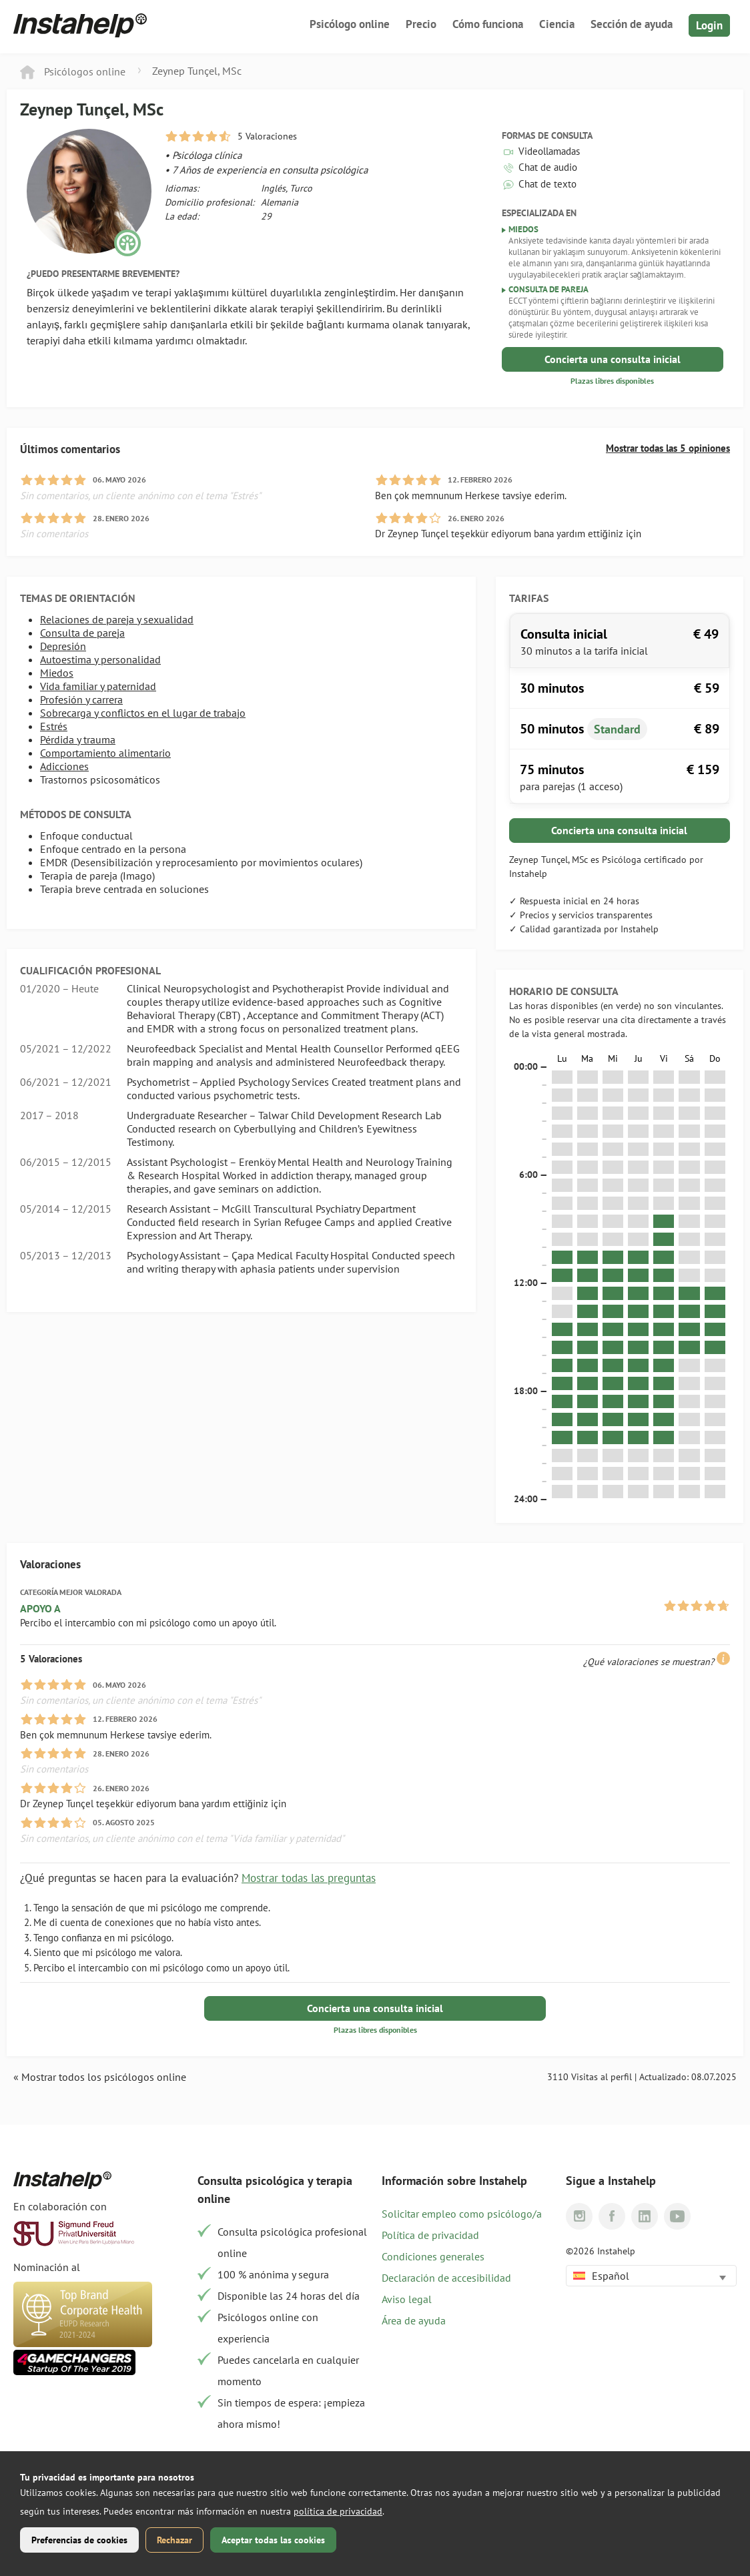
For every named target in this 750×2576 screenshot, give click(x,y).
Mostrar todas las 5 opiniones (668, 448)
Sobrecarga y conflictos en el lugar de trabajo (143, 712)
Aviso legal (407, 2299)
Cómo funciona (487, 24)
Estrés (53, 726)
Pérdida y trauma (77, 739)
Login (709, 25)
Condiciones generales (433, 2256)
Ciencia (557, 24)
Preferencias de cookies (79, 2540)
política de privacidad (338, 2511)
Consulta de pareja (82, 632)
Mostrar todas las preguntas (309, 1878)
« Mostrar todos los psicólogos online (99, 2076)
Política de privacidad (430, 2235)
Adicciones (64, 766)
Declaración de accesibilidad (446, 2277)
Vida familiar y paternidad (98, 686)
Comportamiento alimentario (105, 752)
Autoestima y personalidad (100, 659)
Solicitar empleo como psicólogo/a (462, 2213)
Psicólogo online (350, 24)
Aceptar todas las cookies (273, 2540)
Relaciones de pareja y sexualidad (117, 619)
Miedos (56, 672)
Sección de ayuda (632, 24)
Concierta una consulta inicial (612, 359)
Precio (421, 24)
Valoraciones (50, 1564)
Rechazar (174, 2540)
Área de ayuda (414, 2320)
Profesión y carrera (81, 699)
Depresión (63, 646)
